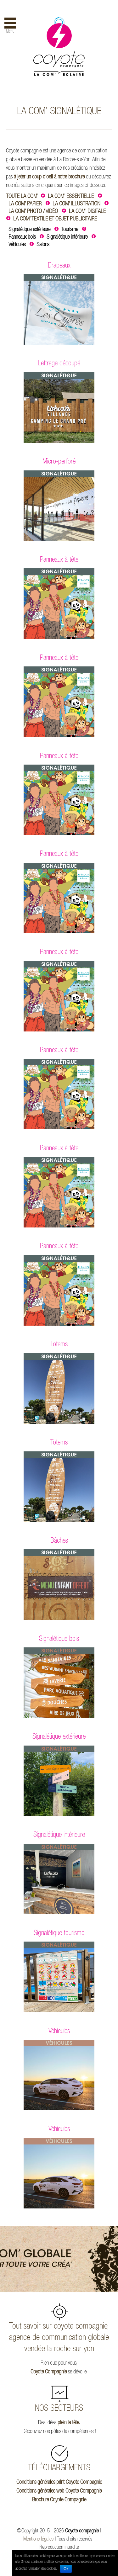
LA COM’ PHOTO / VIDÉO (35, 212)
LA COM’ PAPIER (26, 204)
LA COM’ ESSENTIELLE (73, 196)
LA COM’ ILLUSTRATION (78, 204)
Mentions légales (38, 2539)
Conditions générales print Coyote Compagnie (59, 2482)
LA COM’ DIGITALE (89, 212)
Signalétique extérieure (31, 230)
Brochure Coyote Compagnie (59, 2500)
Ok (66, 2569)
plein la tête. (69, 2423)
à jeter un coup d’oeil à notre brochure (49, 177)
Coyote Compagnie (49, 2372)
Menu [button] (10, 31)
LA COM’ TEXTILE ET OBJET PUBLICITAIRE (55, 219)
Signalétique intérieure (69, 237)
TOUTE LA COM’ (23, 196)
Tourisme (71, 230)
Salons (45, 245)
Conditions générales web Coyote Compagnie (59, 2491)
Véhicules (18, 245)
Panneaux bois (23, 237)
